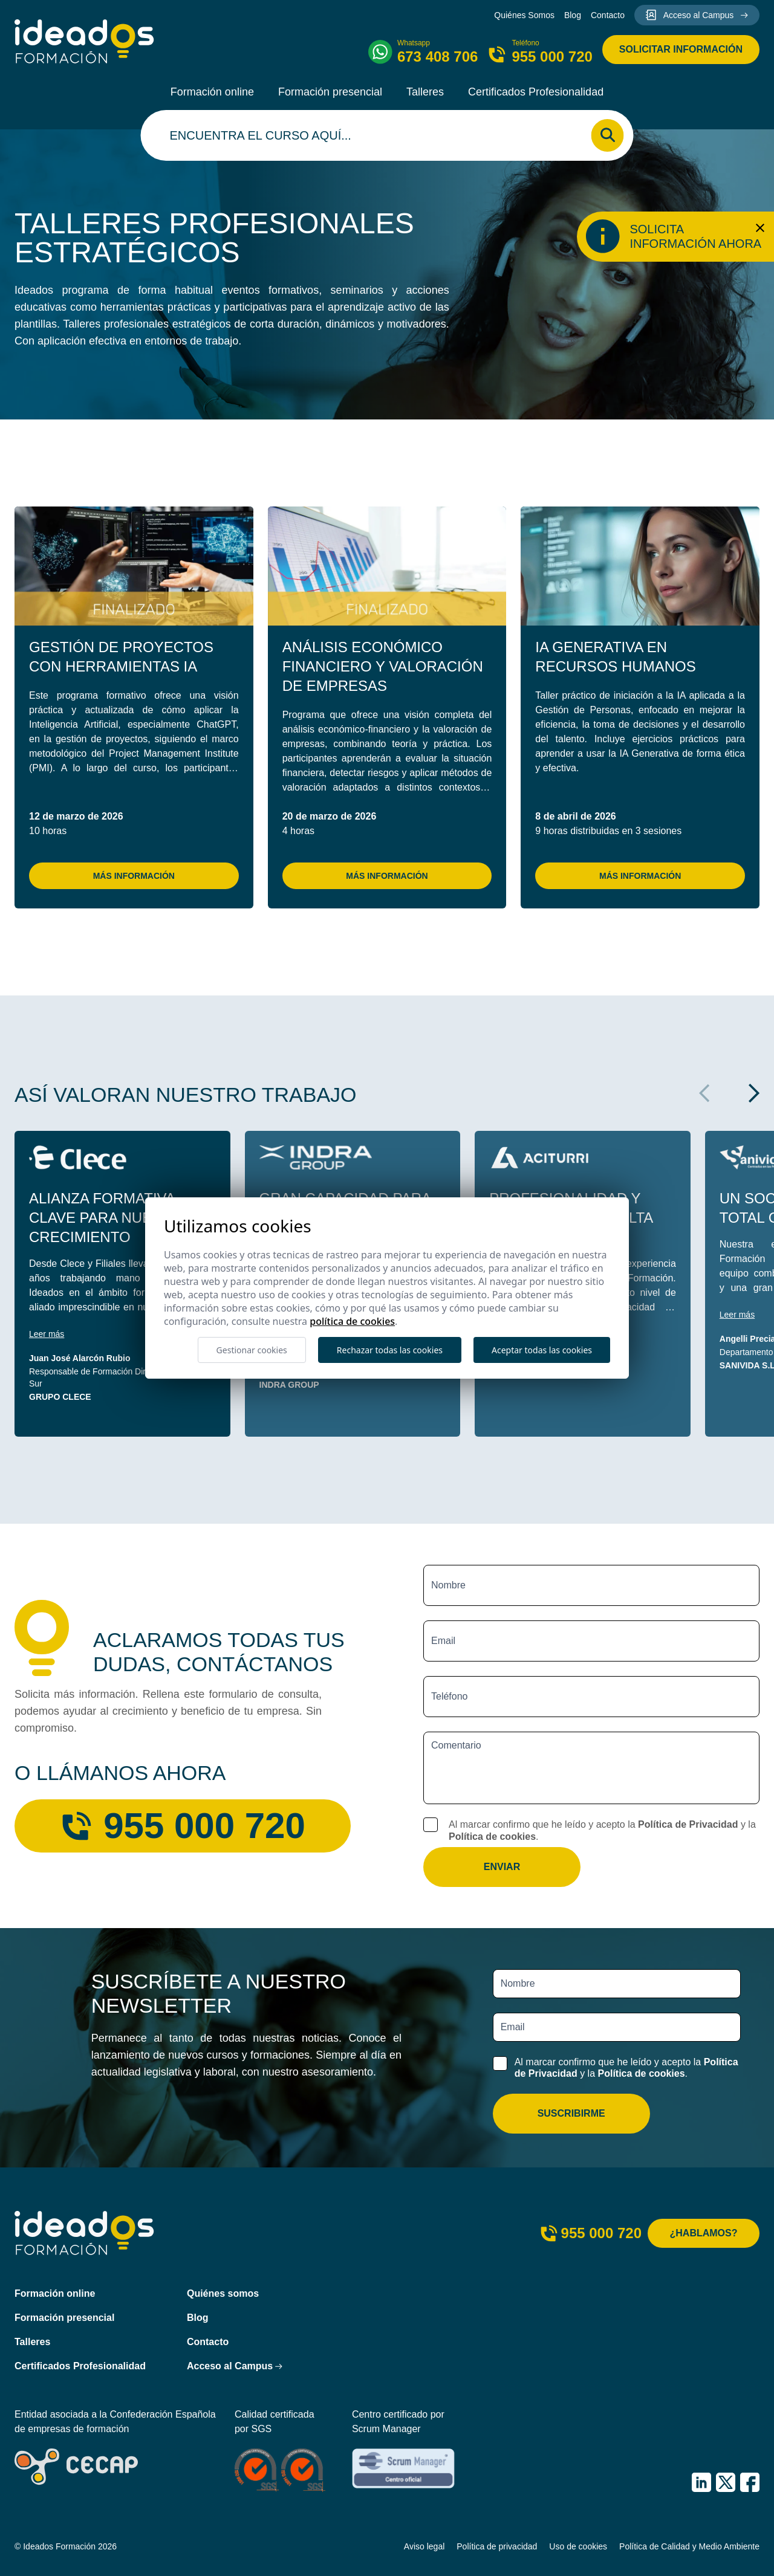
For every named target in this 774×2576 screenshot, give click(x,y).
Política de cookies (492, 1836)
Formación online (212, 92)
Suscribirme (571, 2113)
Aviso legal (424, 2546)
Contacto (608, 15)
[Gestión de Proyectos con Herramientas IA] (134, 566)
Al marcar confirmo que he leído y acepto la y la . (602, 1830)
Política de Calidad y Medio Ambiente (689, 2546)
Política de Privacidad (688, 1824)
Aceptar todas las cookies (542, 1350)
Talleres (425, 92)
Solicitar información (681, 49)
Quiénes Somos (524, 15)
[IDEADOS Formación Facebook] (749, 2482)
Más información (134, 876)
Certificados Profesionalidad (535, 92)
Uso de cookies (578, 2546)
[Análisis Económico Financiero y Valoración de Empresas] (387, 566)
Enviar (502, 1867)
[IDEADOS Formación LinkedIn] (701, 2482)
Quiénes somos (223, 2293)
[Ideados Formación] (84, 41)
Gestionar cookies (251, 1350)
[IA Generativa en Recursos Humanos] (640, 566)
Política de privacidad (497, 2546)
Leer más (46, 1334)
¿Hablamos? (704, 2233)
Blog (572, 15)
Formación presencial (330, 92)
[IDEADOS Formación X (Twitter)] (725, 2482)
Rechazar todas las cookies (390, 1350)
